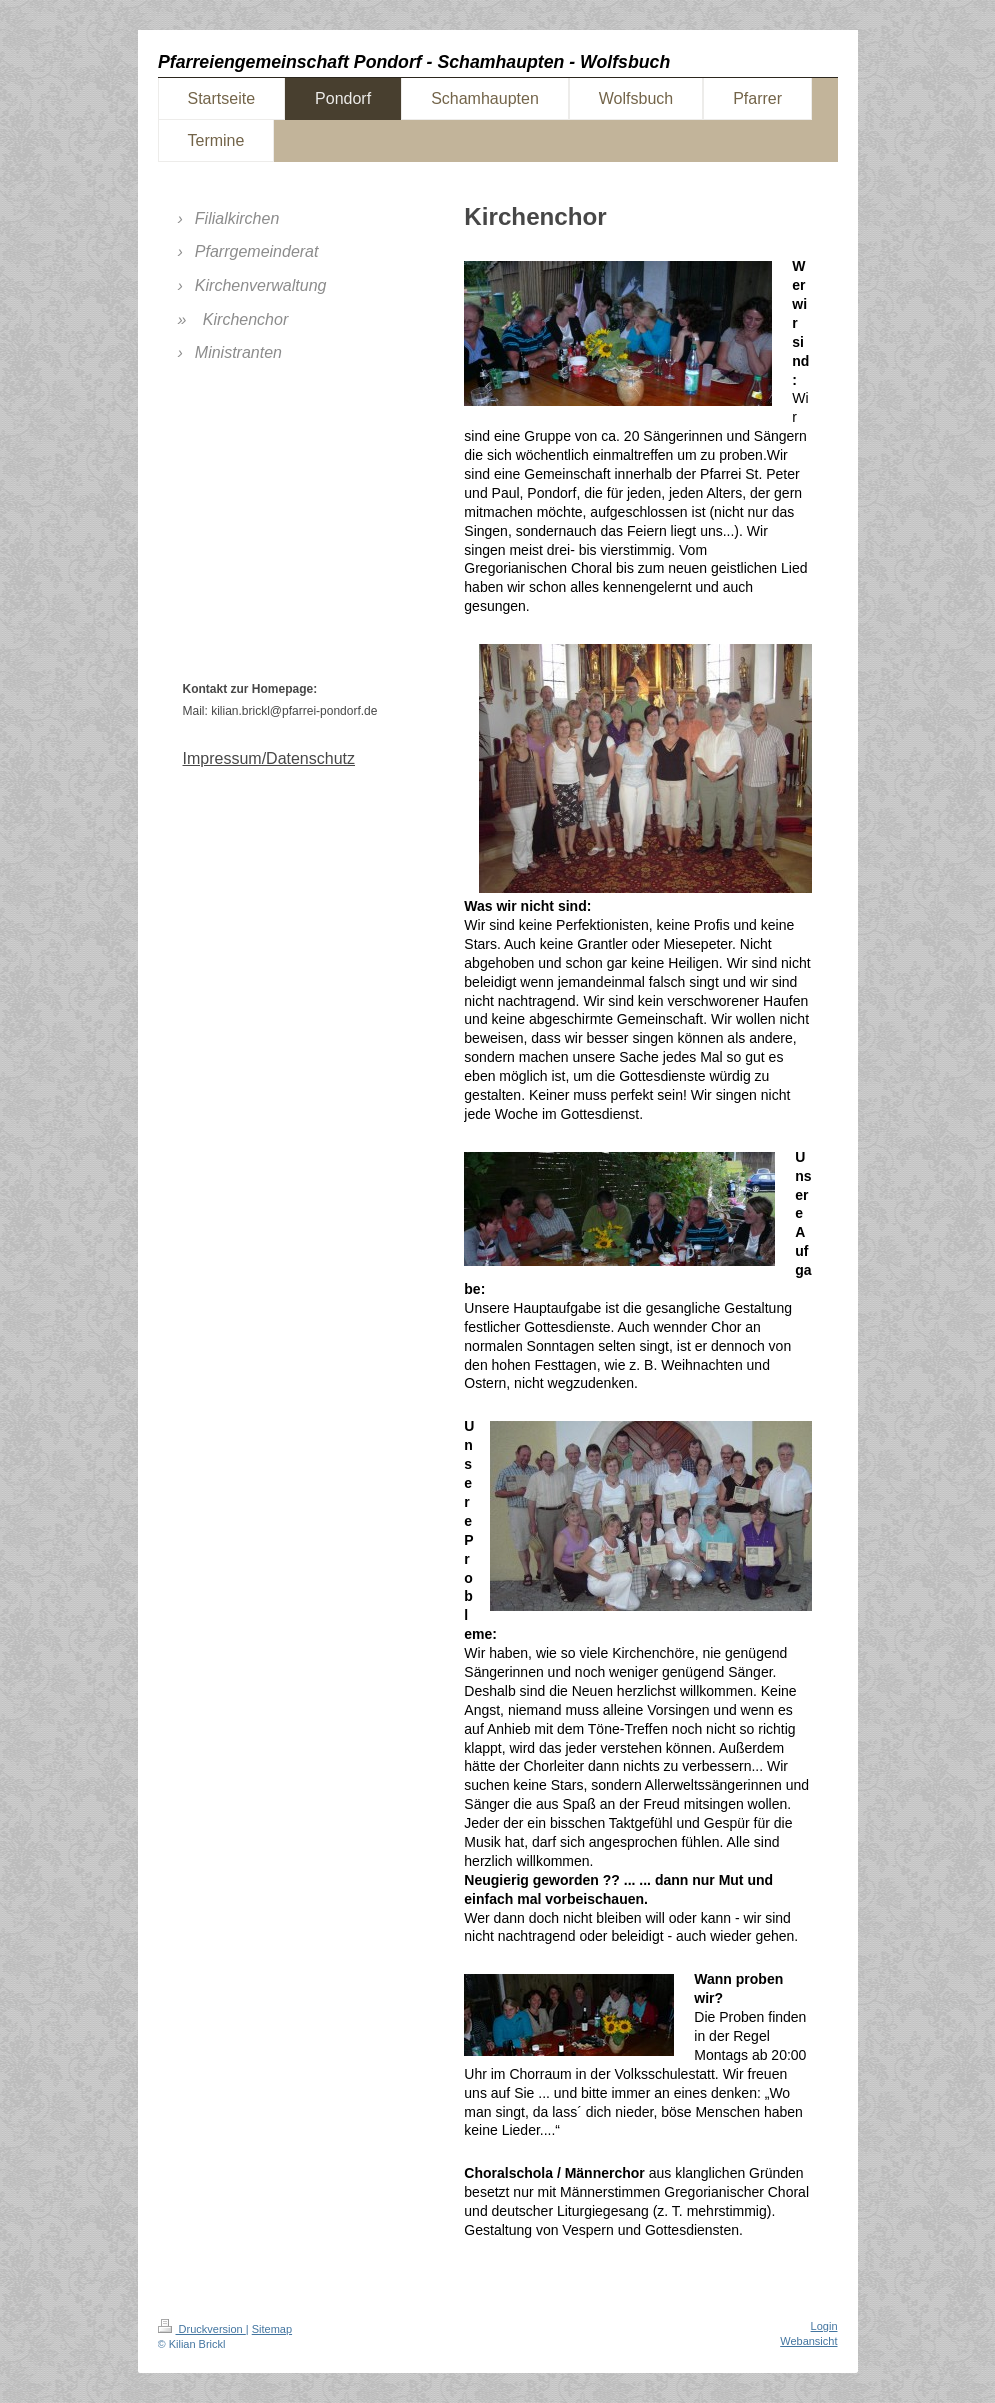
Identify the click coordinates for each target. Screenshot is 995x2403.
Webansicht (808, 2341)
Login (824, 2326)
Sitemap (272, 2329)
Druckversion (202, 2329)
